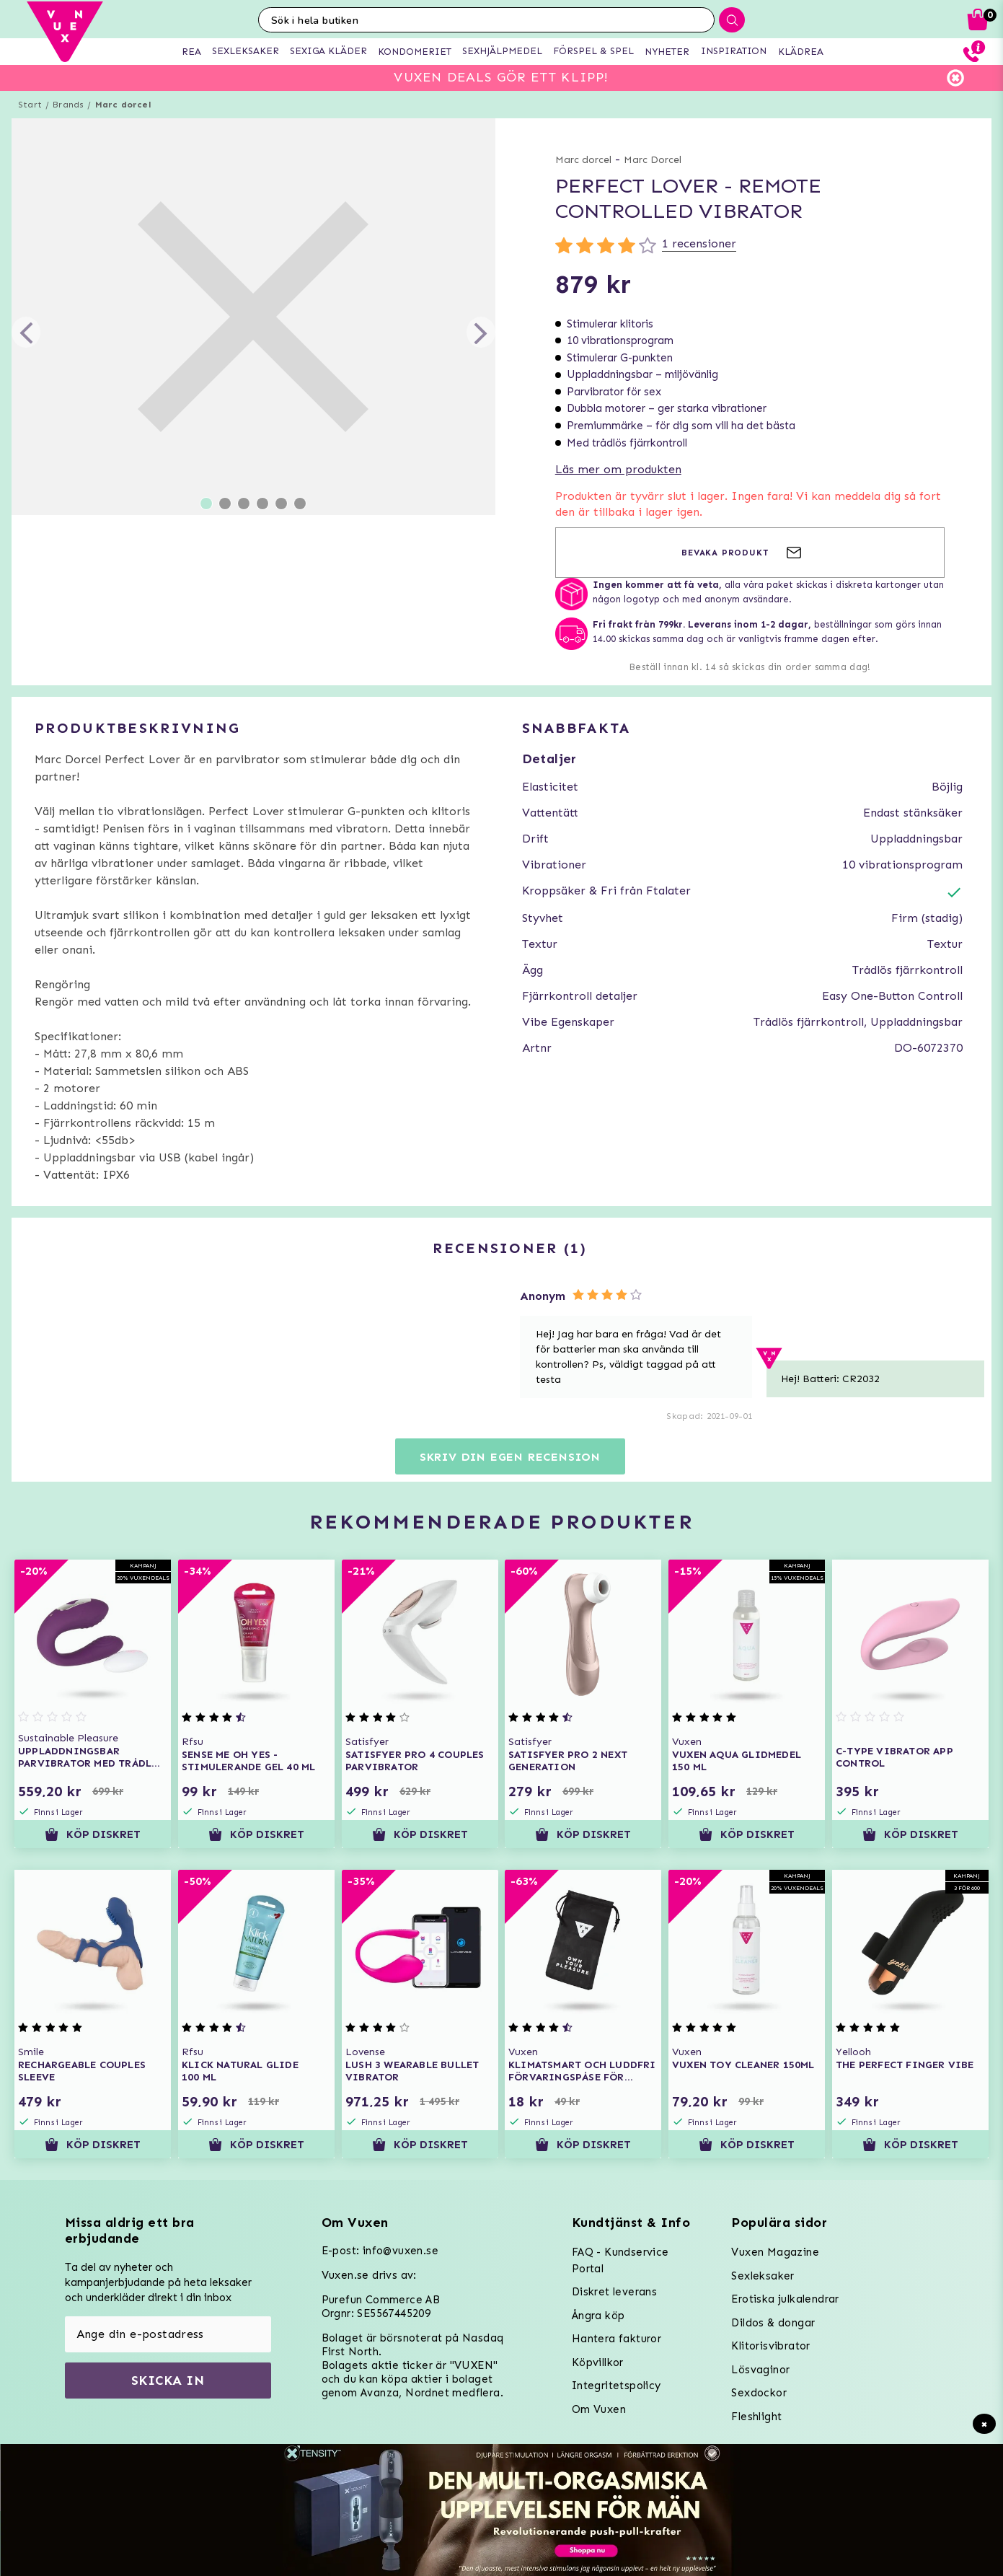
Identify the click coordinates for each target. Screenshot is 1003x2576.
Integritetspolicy (616, 2385)
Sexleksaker (762, 2275)
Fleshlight (756, 2416)
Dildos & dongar (773, 2322)
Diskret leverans (614, 2291)
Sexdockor (759, 2392)
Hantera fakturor (616, 2338)
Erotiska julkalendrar (785, 2299)
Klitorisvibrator (770, 2345)
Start (30, 105)
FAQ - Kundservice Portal (620, 2260)
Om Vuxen (599, 2409)
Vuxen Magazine (775, 2252)
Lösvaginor (760, 2369)
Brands (68, 105)
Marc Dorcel (652, 160)
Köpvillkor (598, 2362)
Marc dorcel (123, 105)
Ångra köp (598, 2315)
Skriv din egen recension (510, 1457)
